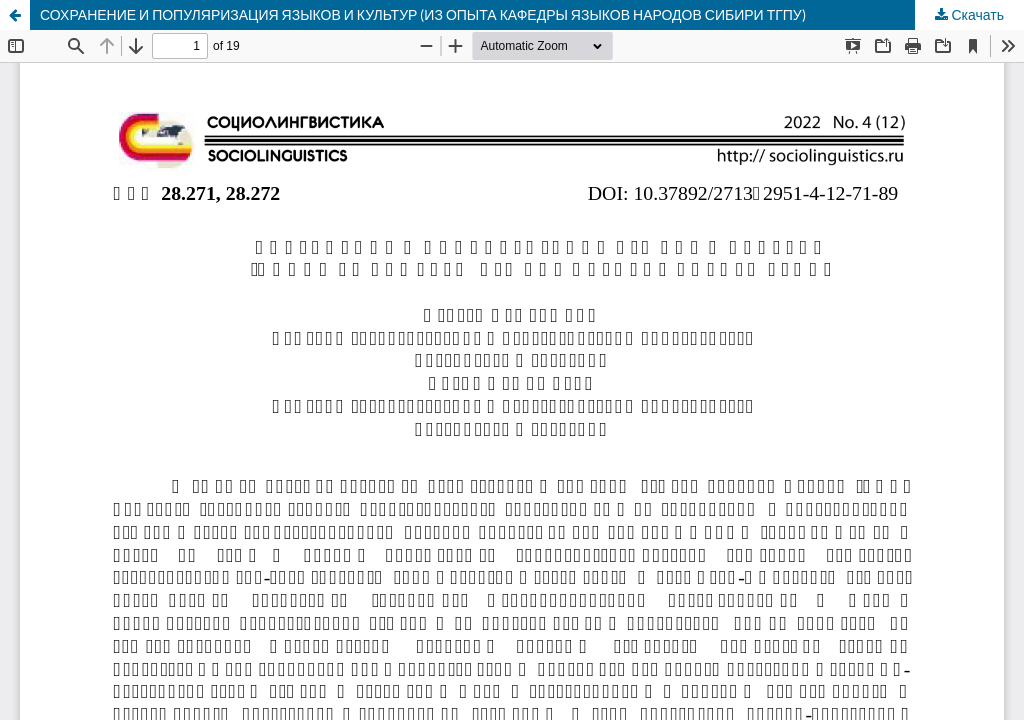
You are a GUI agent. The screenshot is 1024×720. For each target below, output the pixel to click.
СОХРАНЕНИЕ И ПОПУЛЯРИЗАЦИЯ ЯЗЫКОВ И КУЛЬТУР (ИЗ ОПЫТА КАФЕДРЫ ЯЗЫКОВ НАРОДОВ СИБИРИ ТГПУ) (423, 14)
